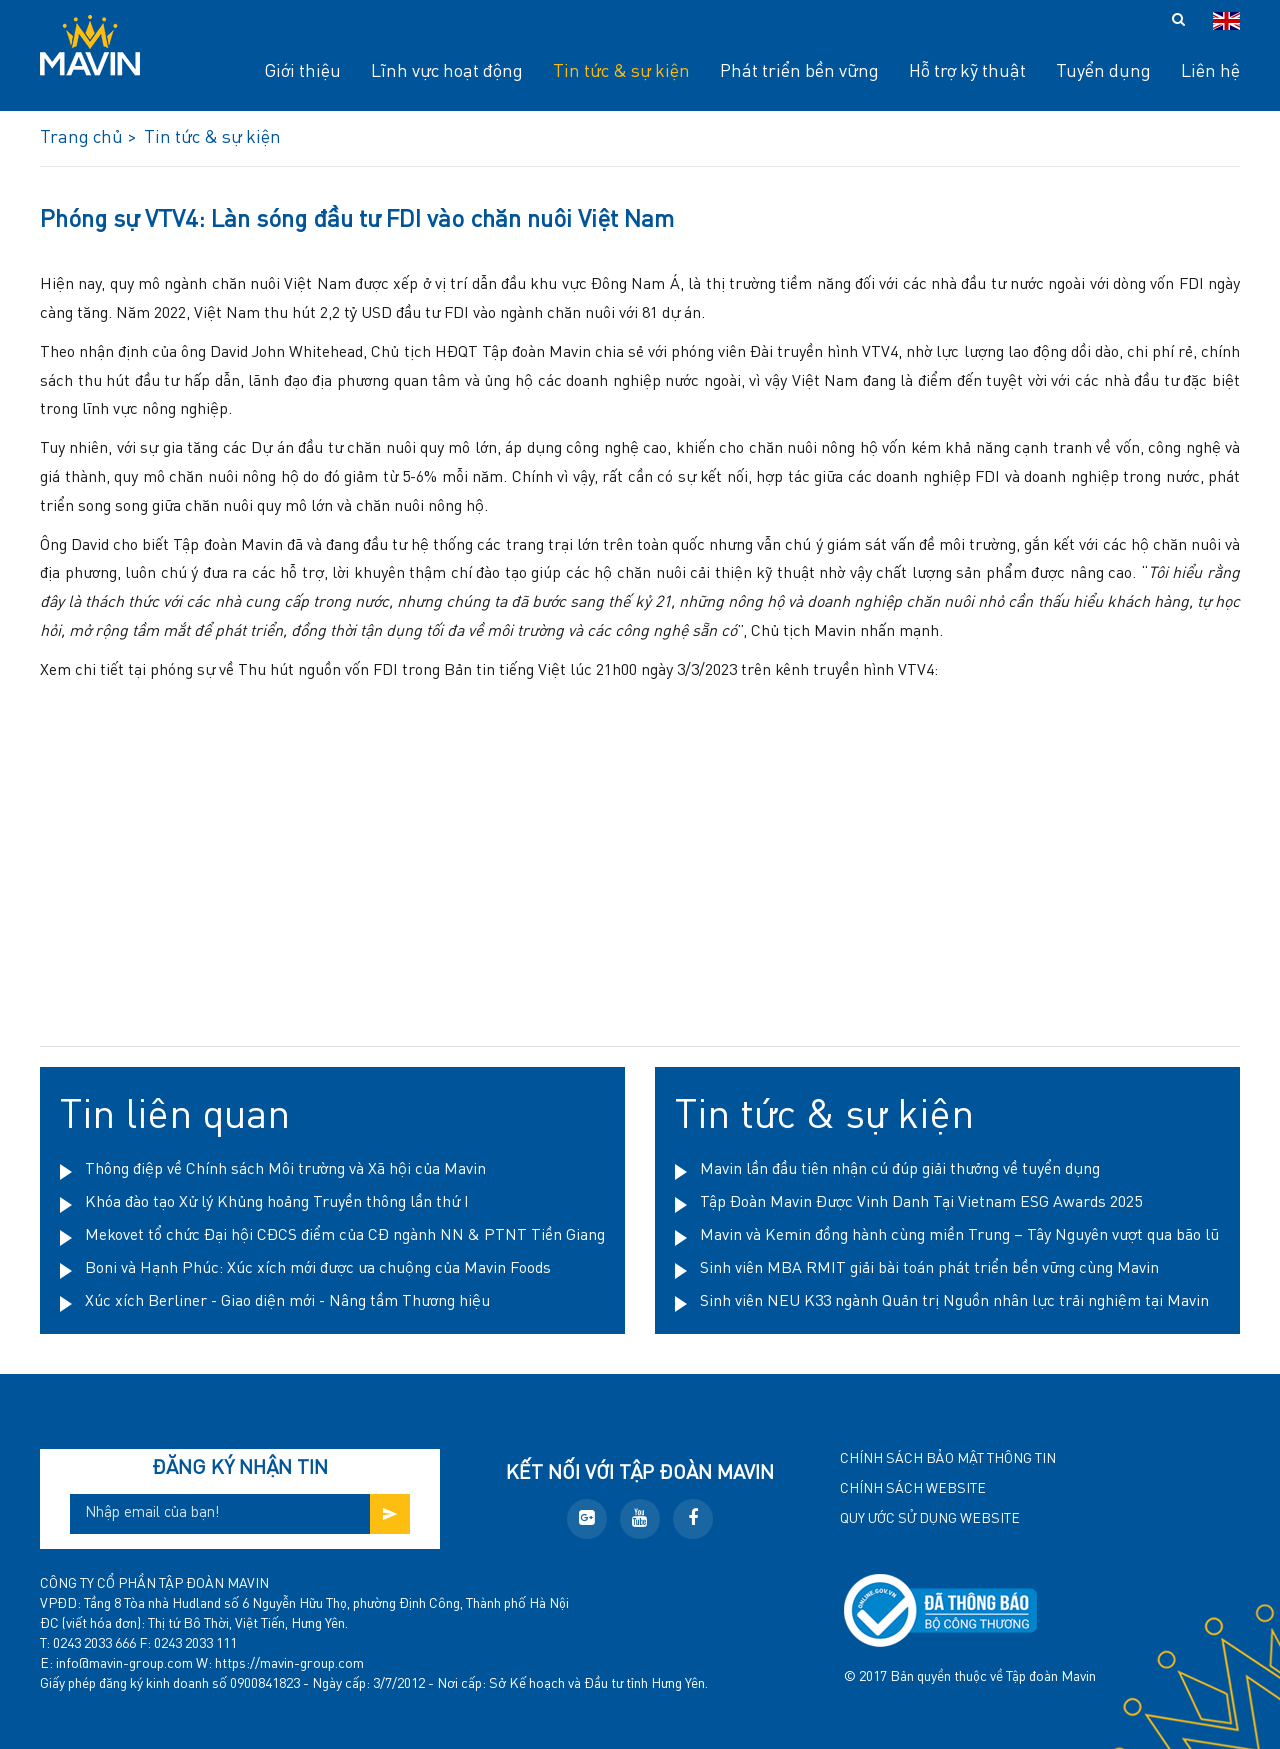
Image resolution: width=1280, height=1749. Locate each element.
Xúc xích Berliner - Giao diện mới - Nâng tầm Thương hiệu (287, 1302)
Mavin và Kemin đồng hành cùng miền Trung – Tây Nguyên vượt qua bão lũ (959, 1236)
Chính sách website (913, 1489)
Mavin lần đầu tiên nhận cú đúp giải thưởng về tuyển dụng (900, 1170)
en (1226, 21)
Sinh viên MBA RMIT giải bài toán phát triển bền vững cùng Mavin (929, 1269)
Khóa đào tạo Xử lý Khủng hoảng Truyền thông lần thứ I (277, 1203)
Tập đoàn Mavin (1051, 1677)
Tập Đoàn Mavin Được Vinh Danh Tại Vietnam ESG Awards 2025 (921, 1203)
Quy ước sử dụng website (930, 1519)
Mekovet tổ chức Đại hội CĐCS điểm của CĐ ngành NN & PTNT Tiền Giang (345, 1236)
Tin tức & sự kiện (824, 1117)
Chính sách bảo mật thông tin (948, 1459)
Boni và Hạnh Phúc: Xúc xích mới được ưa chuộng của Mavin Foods (318, 1269)
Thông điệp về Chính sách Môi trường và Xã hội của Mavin (285, 1170)
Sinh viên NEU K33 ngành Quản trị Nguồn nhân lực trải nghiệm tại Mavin (954, 1302)
